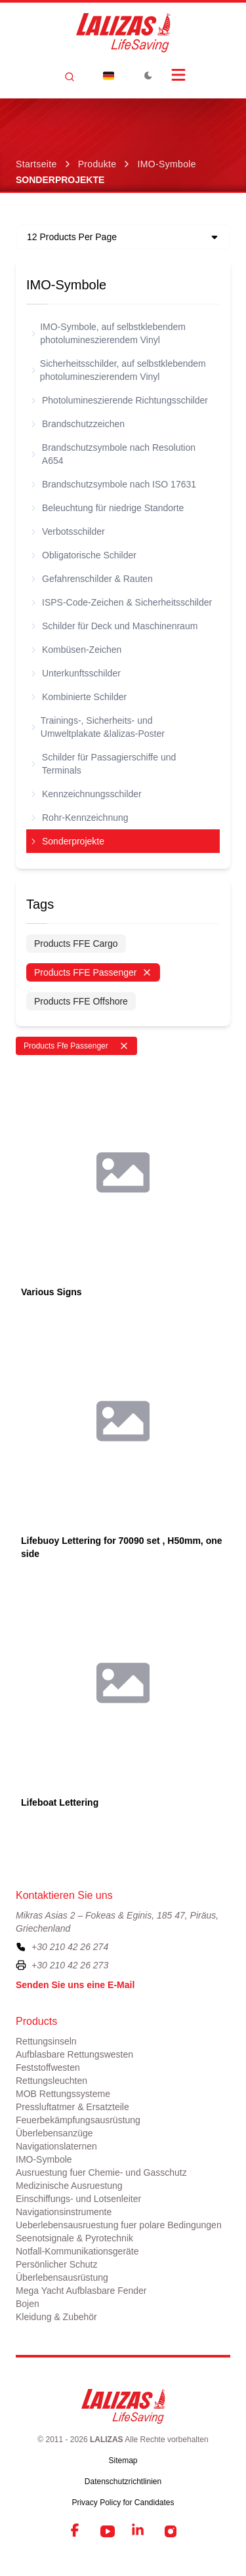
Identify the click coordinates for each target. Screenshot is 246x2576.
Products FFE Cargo (76, 943)
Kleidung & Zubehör (56, 2317)
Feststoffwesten (48, 2067)
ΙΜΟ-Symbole (166, 164)
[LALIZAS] (123, 33)
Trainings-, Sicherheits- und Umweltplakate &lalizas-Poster (98, 727)
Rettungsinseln (46, 2041)
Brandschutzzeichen (78, 424)
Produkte (97, 164)
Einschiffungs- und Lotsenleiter (78, 2198)
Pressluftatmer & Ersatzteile (72, 2107)
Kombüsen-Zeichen (76, 649)
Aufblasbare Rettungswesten (74, 2054)
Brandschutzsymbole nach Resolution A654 (113, 454)
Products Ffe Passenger (76, 1046)
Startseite (36, 164)
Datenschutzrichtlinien (123, 2481)
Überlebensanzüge (54, 2133)
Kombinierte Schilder (79, 697)
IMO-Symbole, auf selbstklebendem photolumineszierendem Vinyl (108, 333)
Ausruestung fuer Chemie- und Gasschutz (101, 2172)
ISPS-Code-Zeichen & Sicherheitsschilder (121, 602)
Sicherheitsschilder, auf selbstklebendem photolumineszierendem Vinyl (118, 370)
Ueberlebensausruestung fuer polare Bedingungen (119, 2225)
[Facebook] (76, 2531)
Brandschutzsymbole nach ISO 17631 (113, 484)
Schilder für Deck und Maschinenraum (114, 626)
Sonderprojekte (67, 841)
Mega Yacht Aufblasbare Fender (81, 2290)
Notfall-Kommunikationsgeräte (77, 2251)
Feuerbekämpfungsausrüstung (78, 2120)
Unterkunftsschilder (76, 673)
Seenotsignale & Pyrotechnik (74, 2238)
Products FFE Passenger (93, 972)
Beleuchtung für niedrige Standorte (107, 508)
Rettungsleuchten (51, 2080)
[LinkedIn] (139, 2531)
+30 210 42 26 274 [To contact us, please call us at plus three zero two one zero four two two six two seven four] (69, 1947)
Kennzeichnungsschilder (86, 794)
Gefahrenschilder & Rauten (92, 578)
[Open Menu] (178, 74)
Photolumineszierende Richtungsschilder (119, 400)
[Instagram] (170, 2531)
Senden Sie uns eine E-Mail (75, 1985)
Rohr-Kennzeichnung (80, 817)
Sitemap (122, 2460)
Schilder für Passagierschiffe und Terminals (103, 764)
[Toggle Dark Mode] (148, 75)
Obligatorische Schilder (83, 555)
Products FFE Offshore (81, 1001)
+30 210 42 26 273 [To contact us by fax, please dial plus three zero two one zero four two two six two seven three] (69, 1965)
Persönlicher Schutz (57, 2264)
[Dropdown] (109, 75)
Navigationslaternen (56, 2146)
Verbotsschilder (68, 531)
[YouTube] (107, 2531)
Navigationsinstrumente (64, 2212)
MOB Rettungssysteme (63, 2093)
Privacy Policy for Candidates (123, 2502)
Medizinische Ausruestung (69, 2185)
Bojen (27, 2303)
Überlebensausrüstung (62, 2277)
